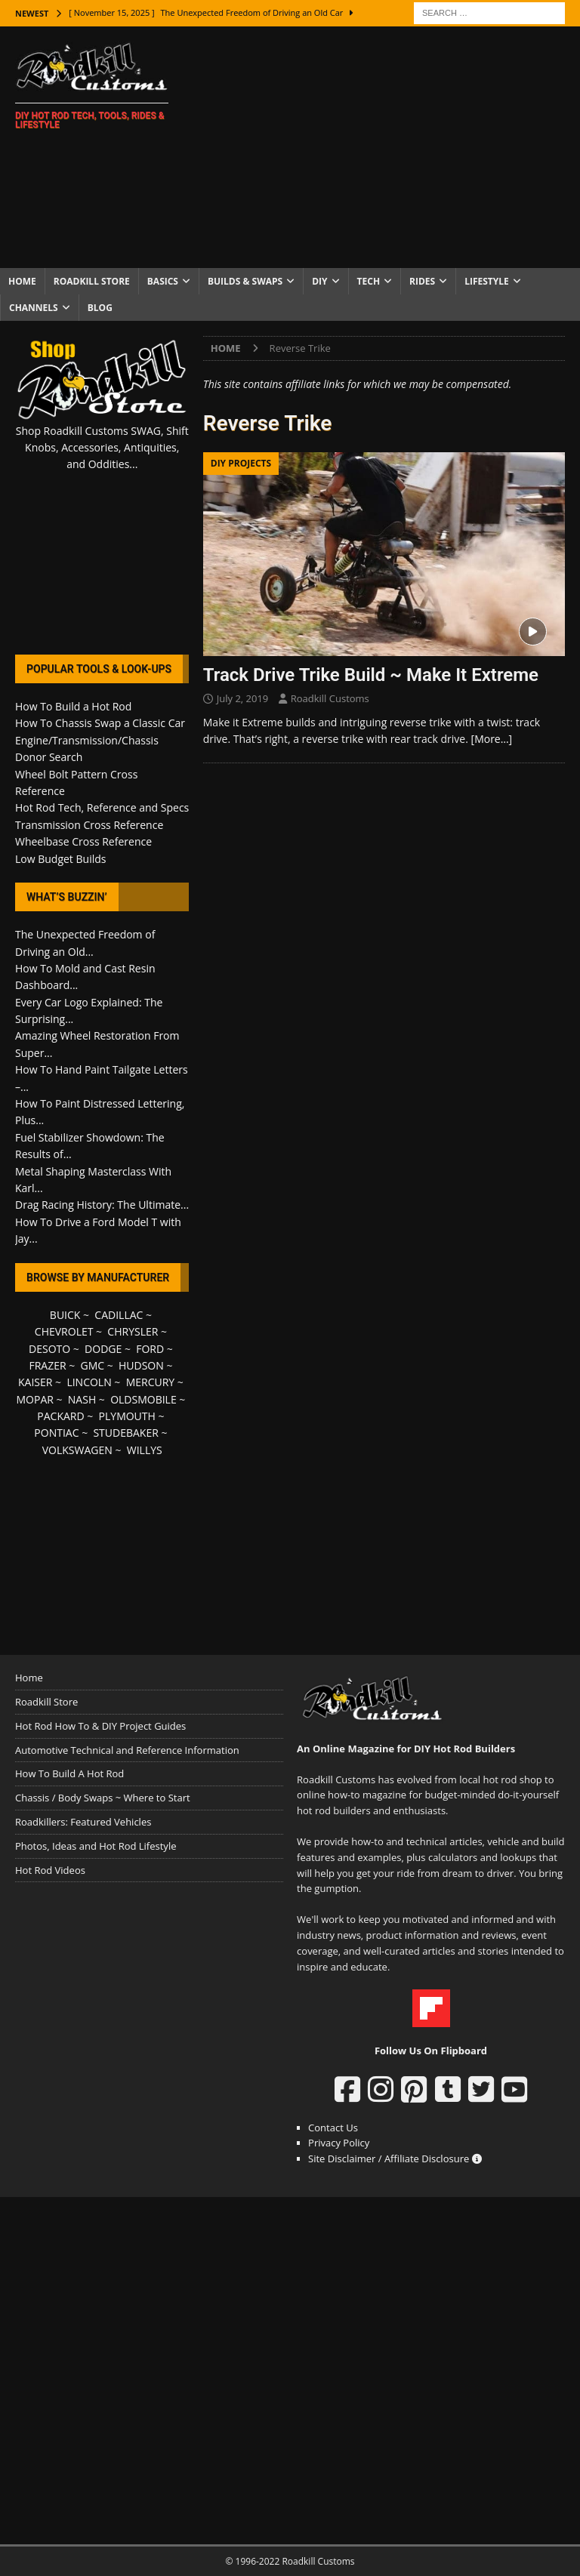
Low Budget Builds (60, 859)
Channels (33, 307)
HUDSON (141, 1365)
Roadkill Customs (330, 698)
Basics (162, 281)
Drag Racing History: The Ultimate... (102, 1204)
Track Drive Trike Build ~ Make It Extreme (370, 675)
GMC (92, 1365)
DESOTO (49, 1349)
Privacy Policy (338, 2142)
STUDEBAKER (125, 1432)
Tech (369, 281)
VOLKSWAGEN (77, 1450)
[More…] (492, 739)
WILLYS (144, 1450)
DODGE (103, 1349)
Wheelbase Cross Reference (83, 841)
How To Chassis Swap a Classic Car (100, 723)
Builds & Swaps (245, 281)
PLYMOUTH (127, 1416)
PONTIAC (56, 1432)
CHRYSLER (132, 1331)
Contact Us (333, 2127)
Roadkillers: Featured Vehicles (83, 1822)
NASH (82, 1399)
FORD (150, 1349)
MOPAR (34, 1399)
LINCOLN (88, 1382)
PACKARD (60, 1416)
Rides (422, 281)
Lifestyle (486, 281)
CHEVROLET (64, 1331)
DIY (319, 281)
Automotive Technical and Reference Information (127, 1750)
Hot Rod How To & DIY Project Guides (100, 1726)
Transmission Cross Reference (89, 825)
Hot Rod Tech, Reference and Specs (102, 807)
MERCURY (150, 1382)
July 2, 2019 (243, 698)
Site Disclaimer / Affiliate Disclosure (395, 2158)
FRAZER (47, 1365)
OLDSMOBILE (143, 1399)
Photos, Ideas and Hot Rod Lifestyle (95, 1846)
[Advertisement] (389, 147)
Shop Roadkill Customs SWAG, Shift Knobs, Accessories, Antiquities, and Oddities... (102, 448)
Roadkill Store (92, 281)
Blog (100, 307)
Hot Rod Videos (50, 1870)
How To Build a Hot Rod (73, 706)
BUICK (65, 1315)
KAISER (35, 1382)
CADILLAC (118, 1315)
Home (22, 281)
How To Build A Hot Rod (69, 1773)
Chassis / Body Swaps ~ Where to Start (102, 1797)
